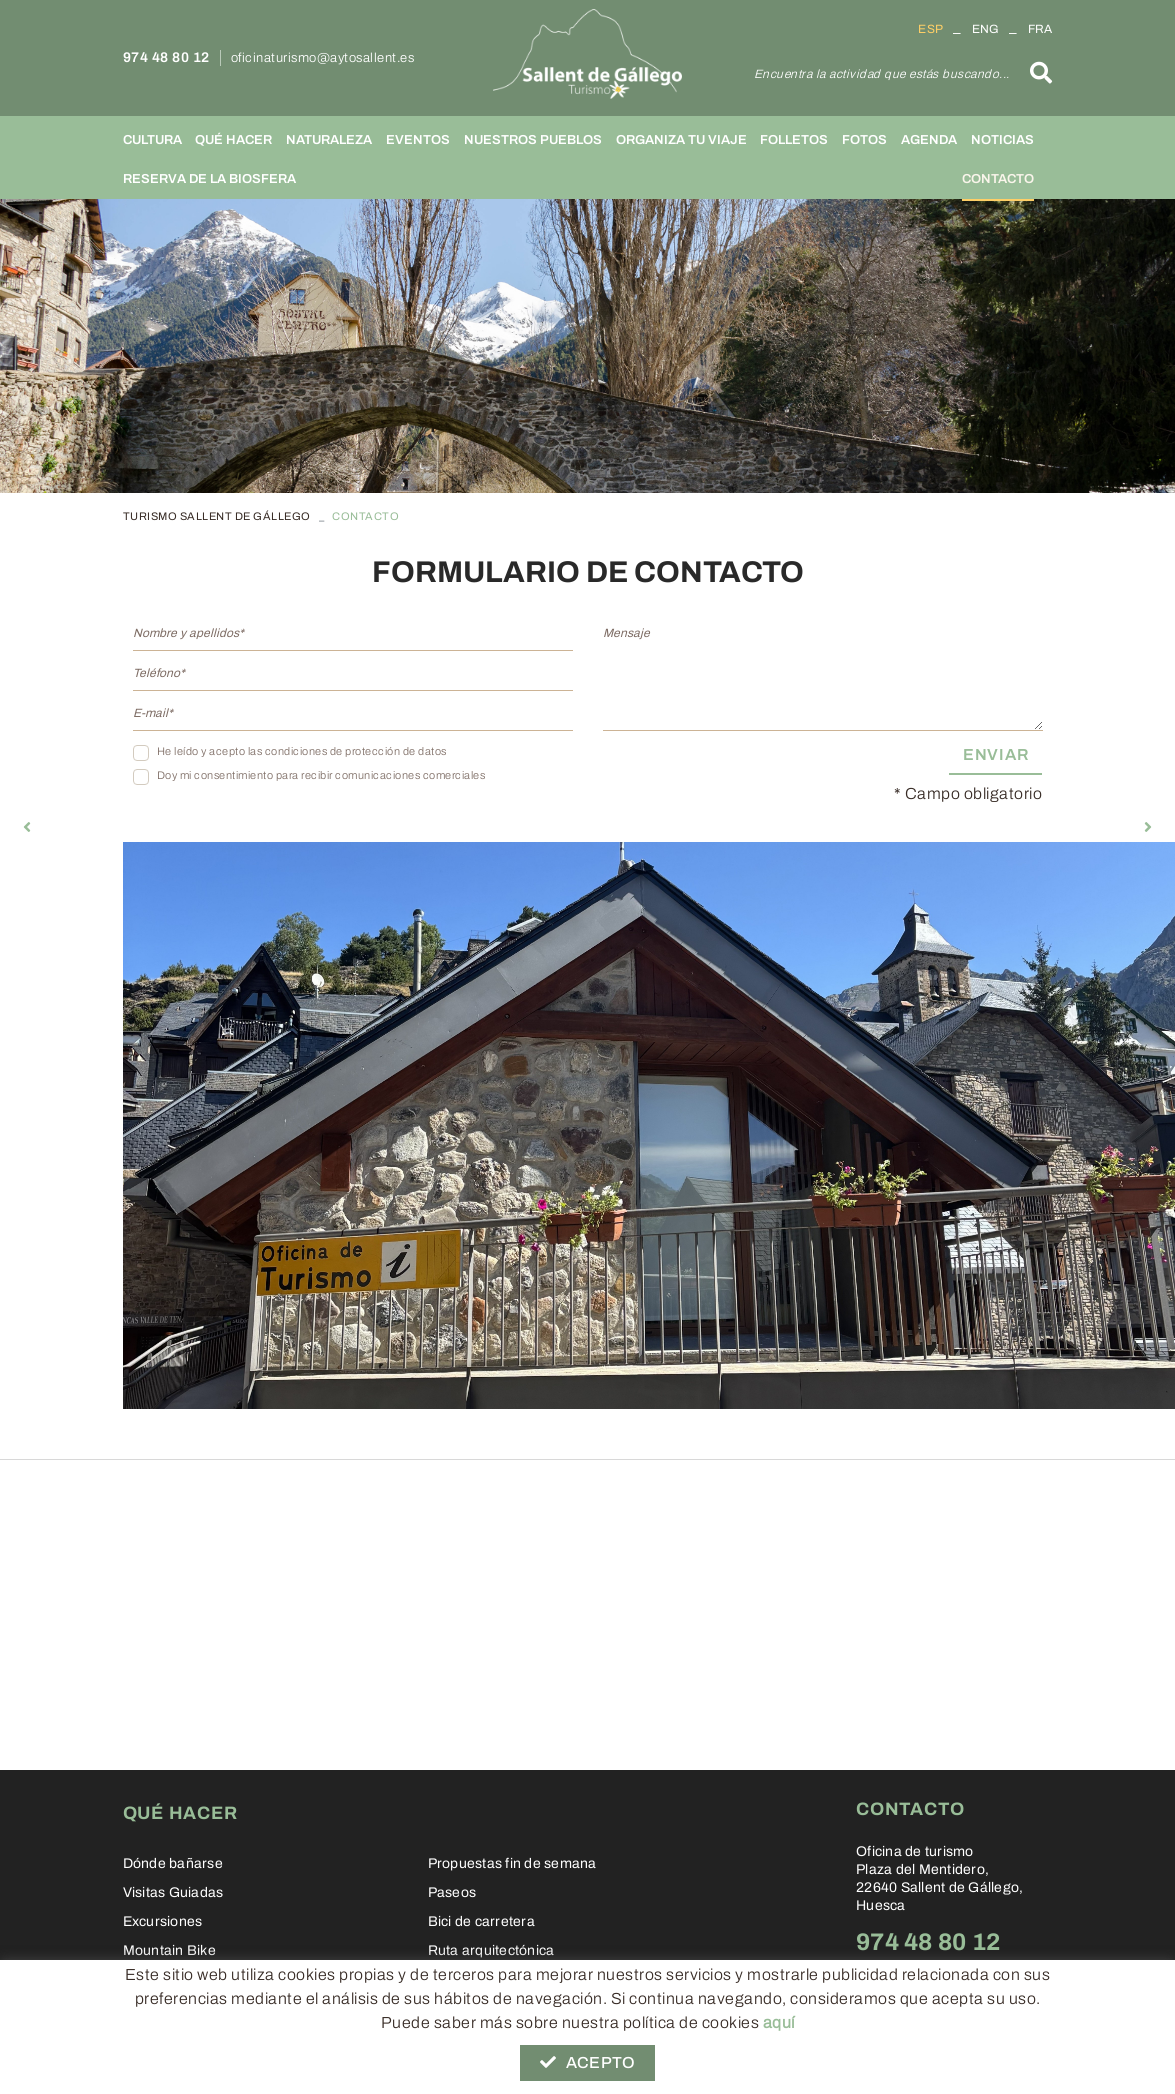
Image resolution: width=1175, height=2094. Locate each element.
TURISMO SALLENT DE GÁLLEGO (217, 516)
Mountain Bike (169, 1950)
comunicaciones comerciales (410, 775)
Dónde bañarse (173, 1863)
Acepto (587, 2062)
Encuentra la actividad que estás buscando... (882, 74)
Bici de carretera (481, 1921)
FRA (1040, 29)
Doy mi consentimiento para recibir (245, 775)
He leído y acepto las (210, 751)
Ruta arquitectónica (491, 1950)
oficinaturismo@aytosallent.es (323, 58)
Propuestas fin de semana (512, 1863)
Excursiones (163, 1921)
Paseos (452, 1892)
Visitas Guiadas (173, 1892)
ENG (986, 29)
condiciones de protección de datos (356, 751)
